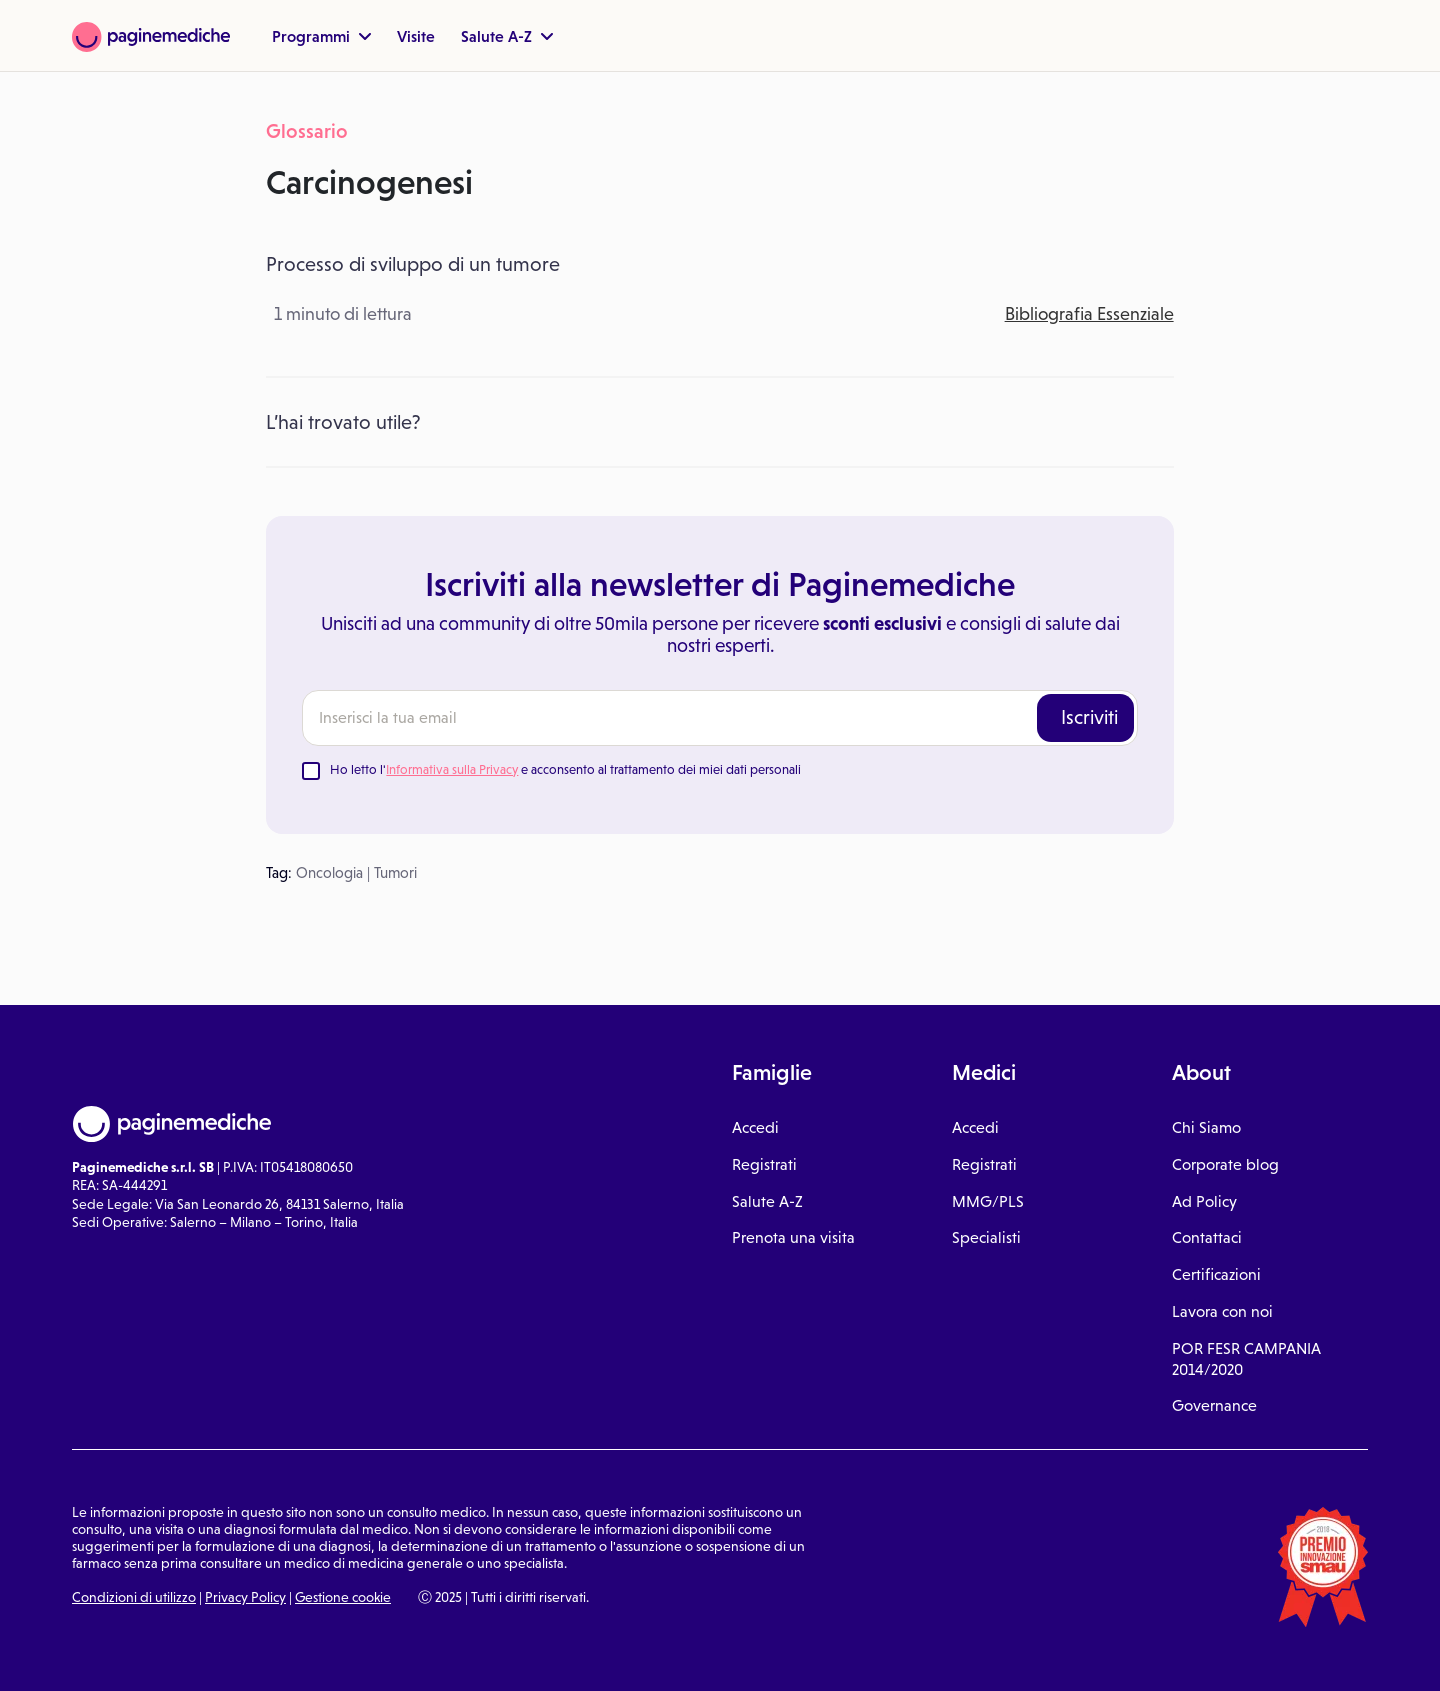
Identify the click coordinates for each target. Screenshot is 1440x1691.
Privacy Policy (245, 1597)
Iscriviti (1089, 717)
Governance (1214, 1405)
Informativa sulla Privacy (452, 769)
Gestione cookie (343, 1597)
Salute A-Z (507, 36)
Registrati (764, 1164)
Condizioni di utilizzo (134, 1597)
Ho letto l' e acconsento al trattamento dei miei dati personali (565, 769)
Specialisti (986, 1237)
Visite (416, 36)
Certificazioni (1216, 1274)
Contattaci (1207, 1237)
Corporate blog (1225, 1164)
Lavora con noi (1222, 1311)
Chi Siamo (1206, 1127)
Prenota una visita (793, 1237)
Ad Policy (1204, 1201)
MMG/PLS (988, 1201)
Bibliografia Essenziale (1089, 314)
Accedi (755, 1127)
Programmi (321, 36)
